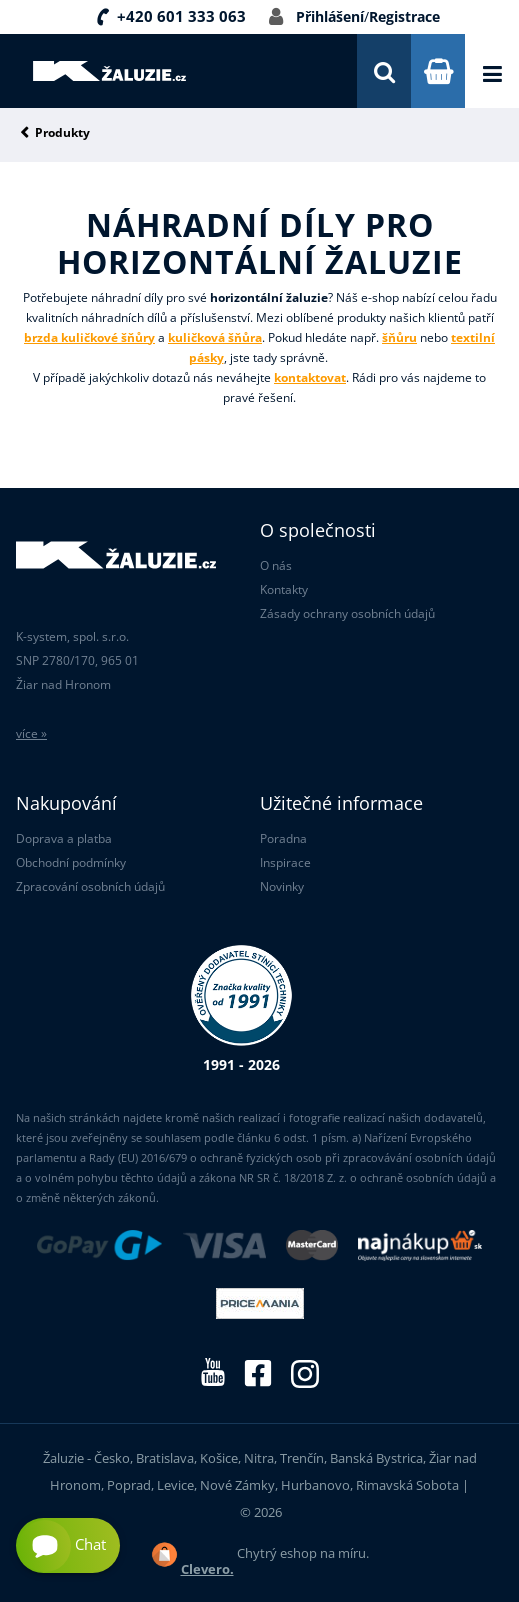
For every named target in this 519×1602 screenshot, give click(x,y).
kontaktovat (310, 377)
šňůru (399, 337)
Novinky (282, 886)
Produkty (62, 133)
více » (31, 733)
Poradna (283, 838)
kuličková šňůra (215, 337)
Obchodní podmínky (71, 862)
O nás (276, 565)
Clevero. (207, 1569)
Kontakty (284, 589)
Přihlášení (330, 16)
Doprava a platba (64, 838)
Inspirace (285, 862)
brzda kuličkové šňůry (89, 337)
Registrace (404, 16)
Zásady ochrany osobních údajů (347, 613)
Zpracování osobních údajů (90, 886)
